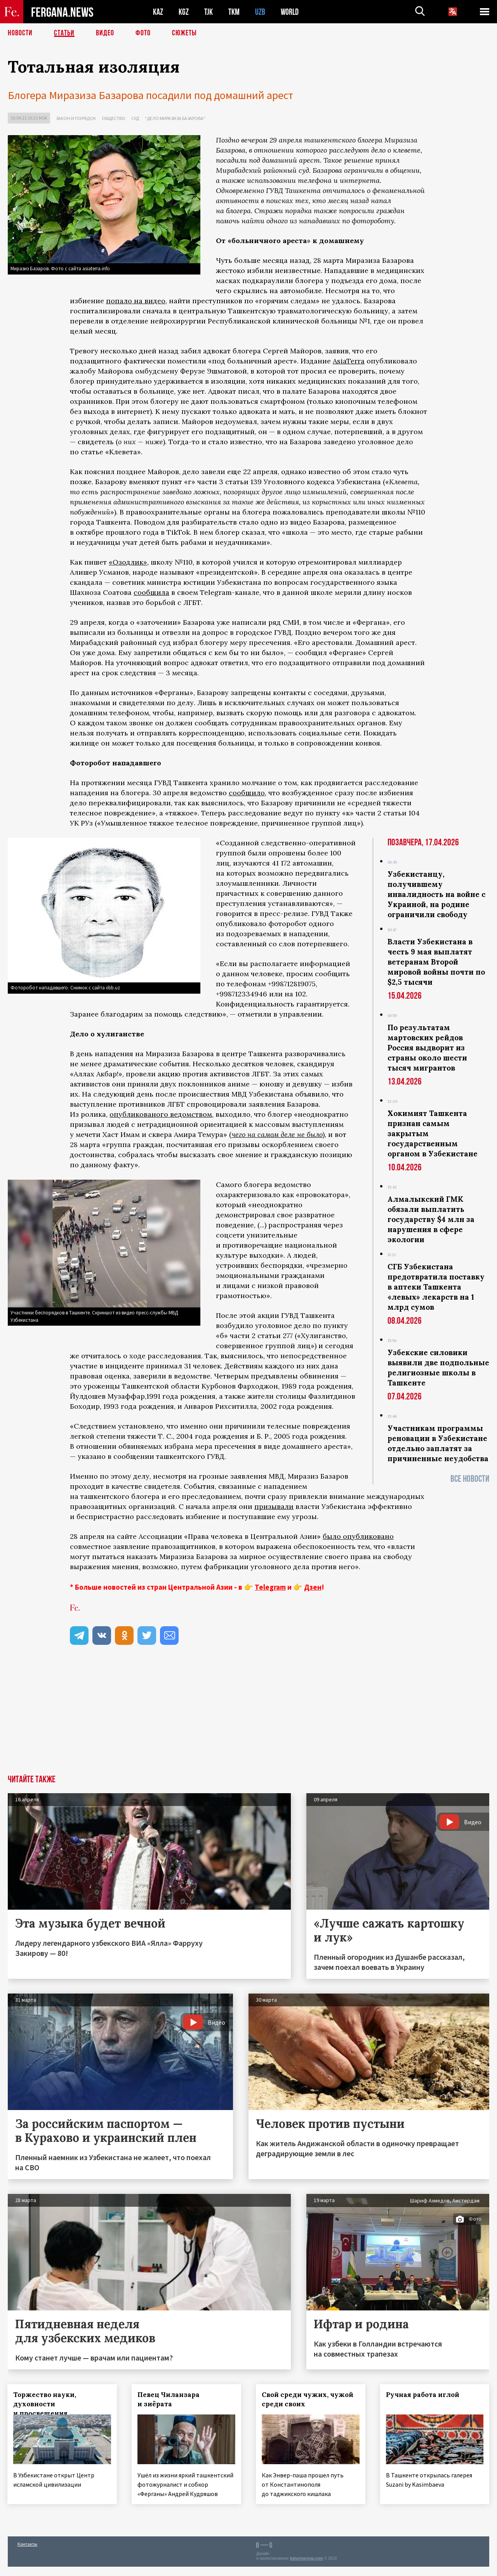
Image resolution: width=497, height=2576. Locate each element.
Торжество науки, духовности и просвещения (45, 2404)
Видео (105, 33)
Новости (20, 33)
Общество (113, 118)
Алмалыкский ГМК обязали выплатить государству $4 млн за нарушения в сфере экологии (431, 1219)
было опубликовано (358, 1536)
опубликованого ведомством (160, 1114)
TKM (234, 12)
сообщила (151, 592)
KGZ (184, 12)
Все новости (469, 1478)
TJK (208, 12)
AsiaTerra (349, 360)
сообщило (247, 792)
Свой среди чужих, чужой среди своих (308, 2399)
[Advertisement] (248, 1716)
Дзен (312, 1587)
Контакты (27, 2553)
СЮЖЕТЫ (184, 33)
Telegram (270, 1587)
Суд (135, 118)
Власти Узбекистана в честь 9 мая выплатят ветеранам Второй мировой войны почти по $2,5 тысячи (436, 962)
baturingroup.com (306, 2568)
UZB (260, 12)
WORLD (290, 12)
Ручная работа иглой (423, 2394)
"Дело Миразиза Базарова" (175, 118)
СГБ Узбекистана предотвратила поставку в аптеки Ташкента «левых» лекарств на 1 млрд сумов (436, 1287)
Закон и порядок (76, 118)
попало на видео (135, 300)
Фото (143, 33)
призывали (274, 1506)
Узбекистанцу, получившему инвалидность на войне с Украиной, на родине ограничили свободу (436, 894)
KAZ (158, 12)
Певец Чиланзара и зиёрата (169, 2399)
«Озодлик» (128, 562)
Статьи (64, 33)
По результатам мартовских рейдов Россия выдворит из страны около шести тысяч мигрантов (427, 1047)
